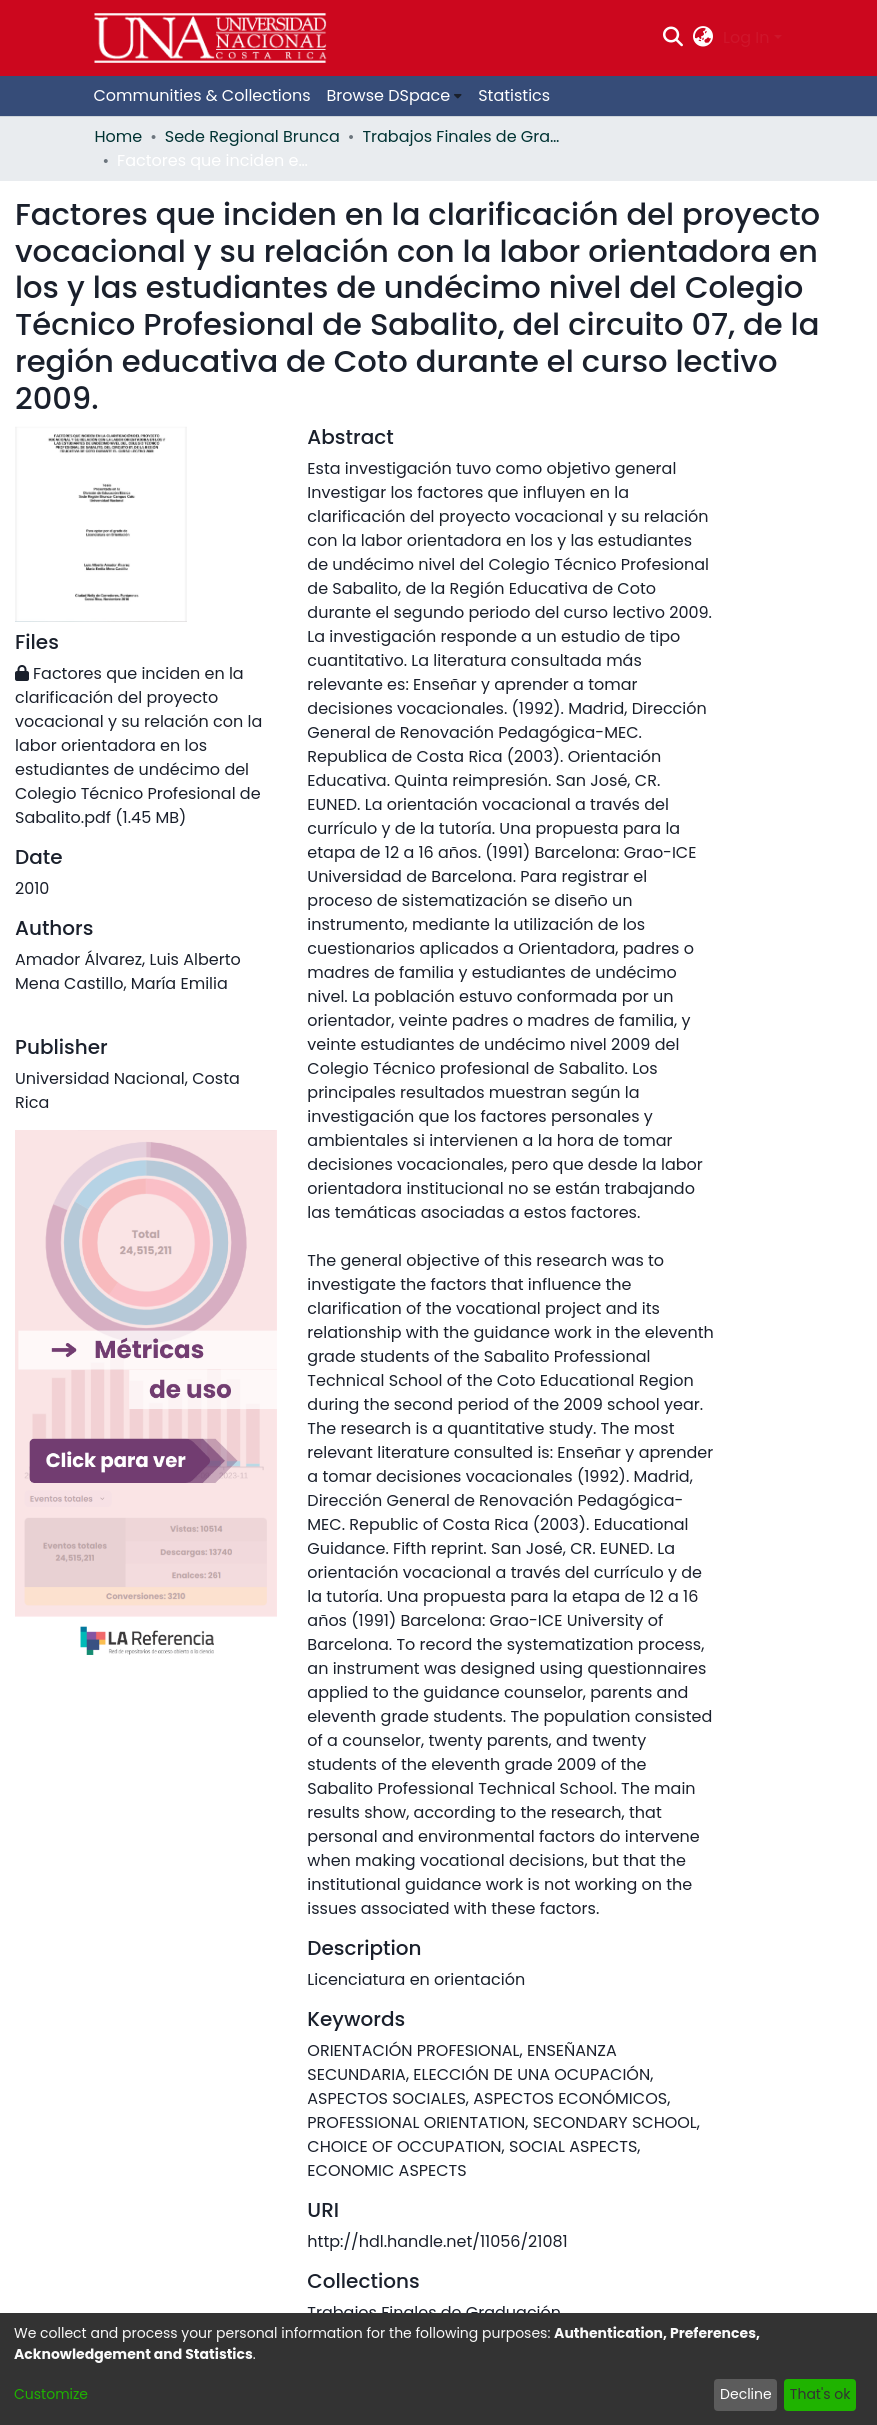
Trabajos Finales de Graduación (462, 136)
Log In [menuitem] (746, 37)
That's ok (820, 2394)
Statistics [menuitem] (514, 95)
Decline (746, 2394)
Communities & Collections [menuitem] (202, 95)
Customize (51, 2394)
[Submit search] (672, 38)
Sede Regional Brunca (252, 136)
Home (119, 136)
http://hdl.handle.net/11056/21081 (437, 2241)
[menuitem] (703, 38)
